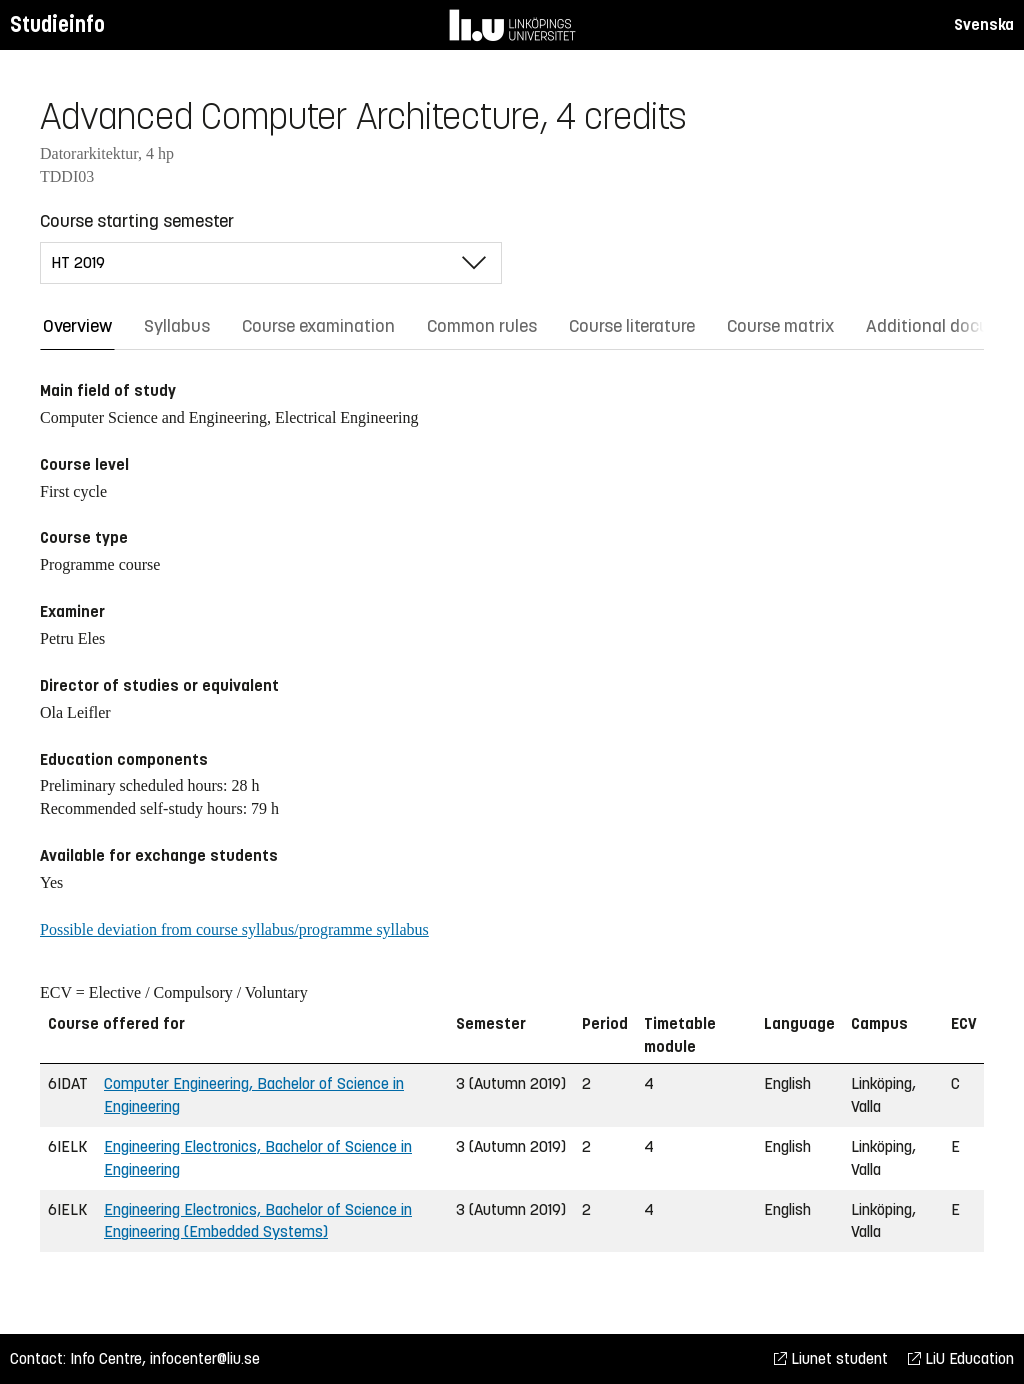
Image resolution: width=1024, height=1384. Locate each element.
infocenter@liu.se (205, 1358)
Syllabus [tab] (177, 326)
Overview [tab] (77, 326)
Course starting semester (137, 221)
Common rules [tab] (482, 326)
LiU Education (961, 1358)
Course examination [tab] (318, 326)
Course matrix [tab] (780, 326)
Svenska (984, 24)
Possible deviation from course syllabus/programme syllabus (234, 929)
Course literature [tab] (632, 326)
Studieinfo (57, 24)
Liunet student (831, 1358)
